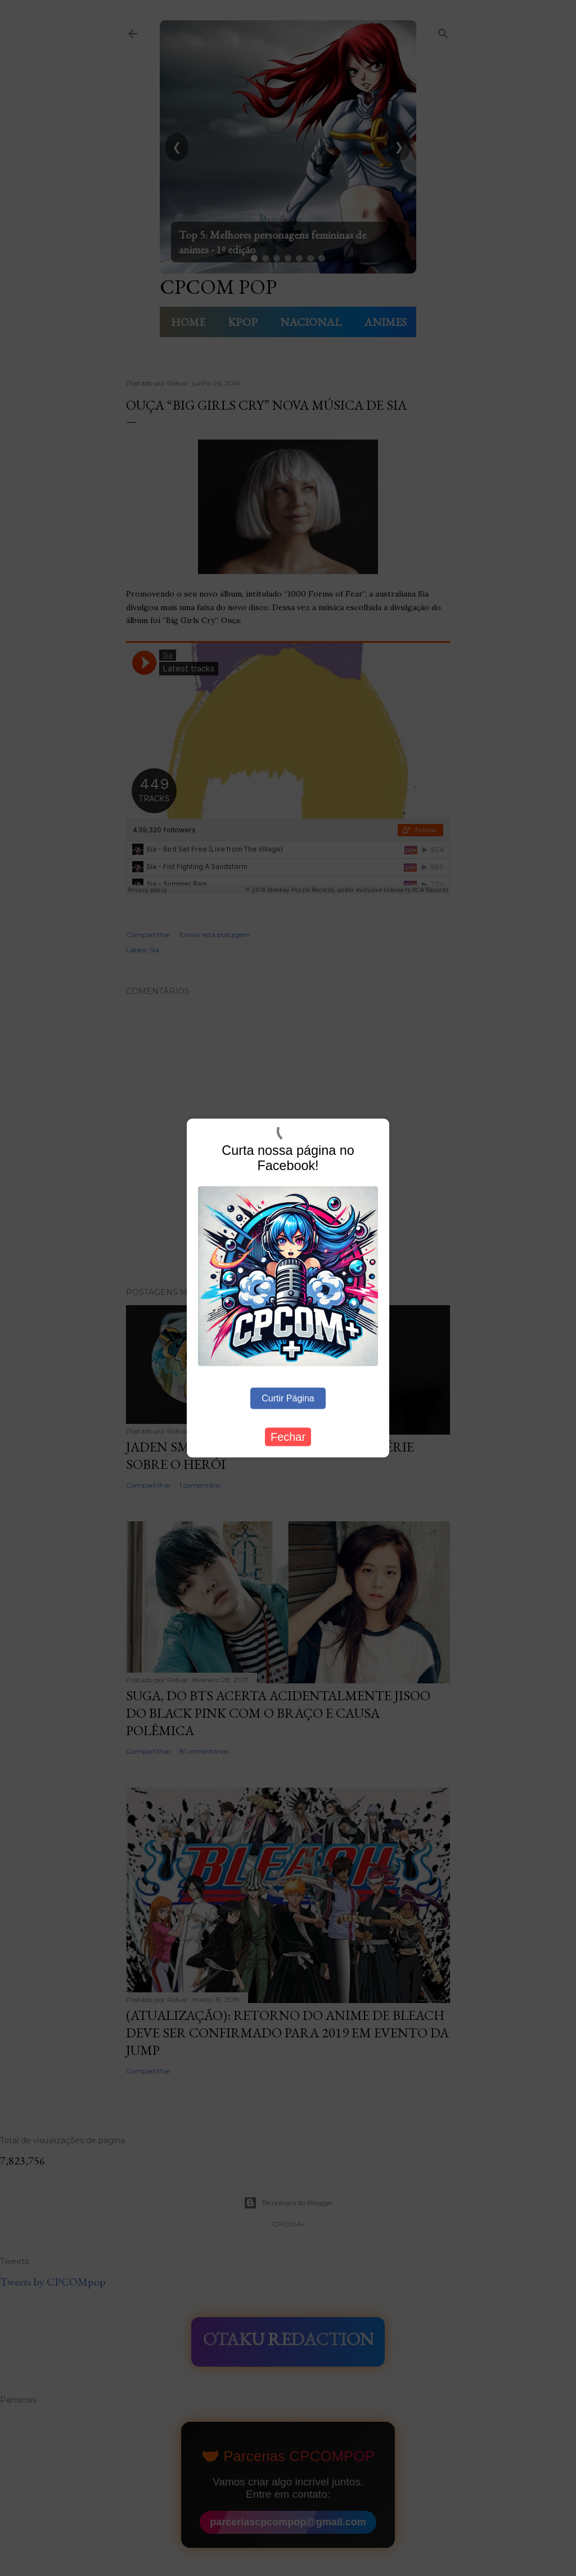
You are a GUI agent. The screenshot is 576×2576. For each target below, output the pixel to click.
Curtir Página (288, 1398)
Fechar (288, 1437)
